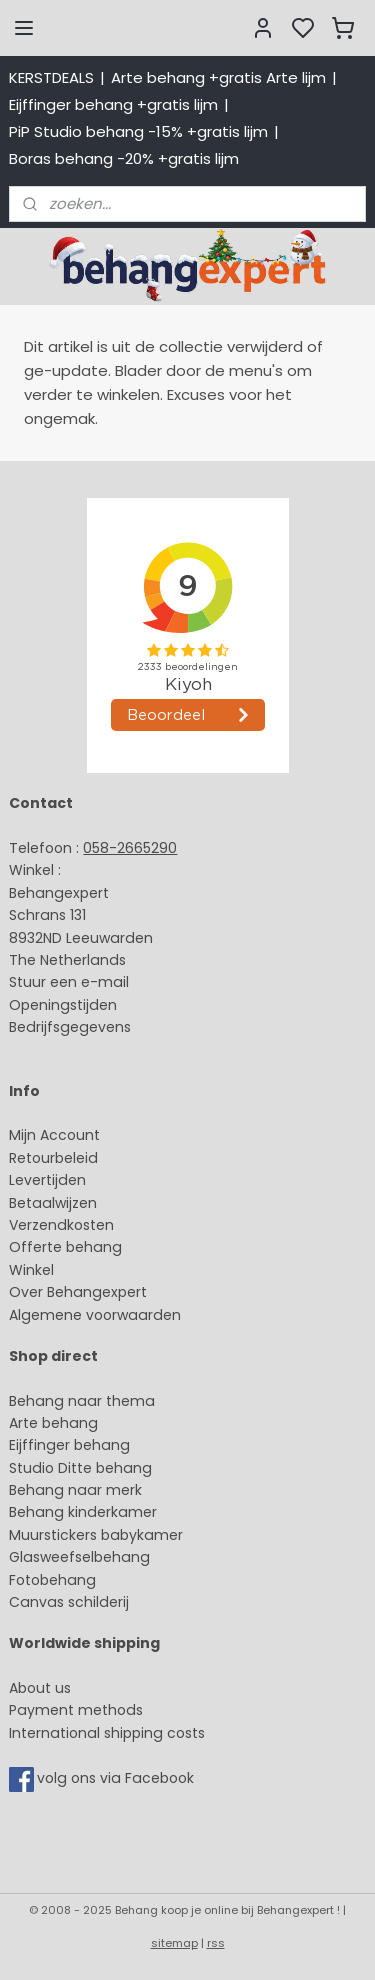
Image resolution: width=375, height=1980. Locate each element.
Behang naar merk (75, 1490)
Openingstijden (63, 1005)
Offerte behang (65, 1247)
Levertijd (38, 1180)
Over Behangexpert (78, 1292)
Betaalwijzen (53, 1203)
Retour (32, 1158)
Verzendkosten (61, 1225)
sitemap (174, 1943)
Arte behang (53, 1423)
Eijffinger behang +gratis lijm (113, 104)
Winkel (31, 1270)
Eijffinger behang (69, 1445)
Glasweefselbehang (79, 1557)
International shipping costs (107, 1733)
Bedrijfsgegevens (70, 1027)
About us (40, 1688)
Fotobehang (52, 1580)
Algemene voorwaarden (95, 1315)
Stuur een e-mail (71, 982)
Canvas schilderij (69, 1602)
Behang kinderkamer (83, 1512)
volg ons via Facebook (117, 1778)
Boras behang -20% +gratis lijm (124, 158)
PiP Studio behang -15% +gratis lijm (138, 131)
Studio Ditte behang (80, 1468)
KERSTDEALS (51, 77)
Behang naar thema (82, 1401)
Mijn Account (54, 1135)
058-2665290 (130, 848)
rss (216, 1943)
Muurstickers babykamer (96, 1535)
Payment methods (76, 1710)
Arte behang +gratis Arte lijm (218, 77)
